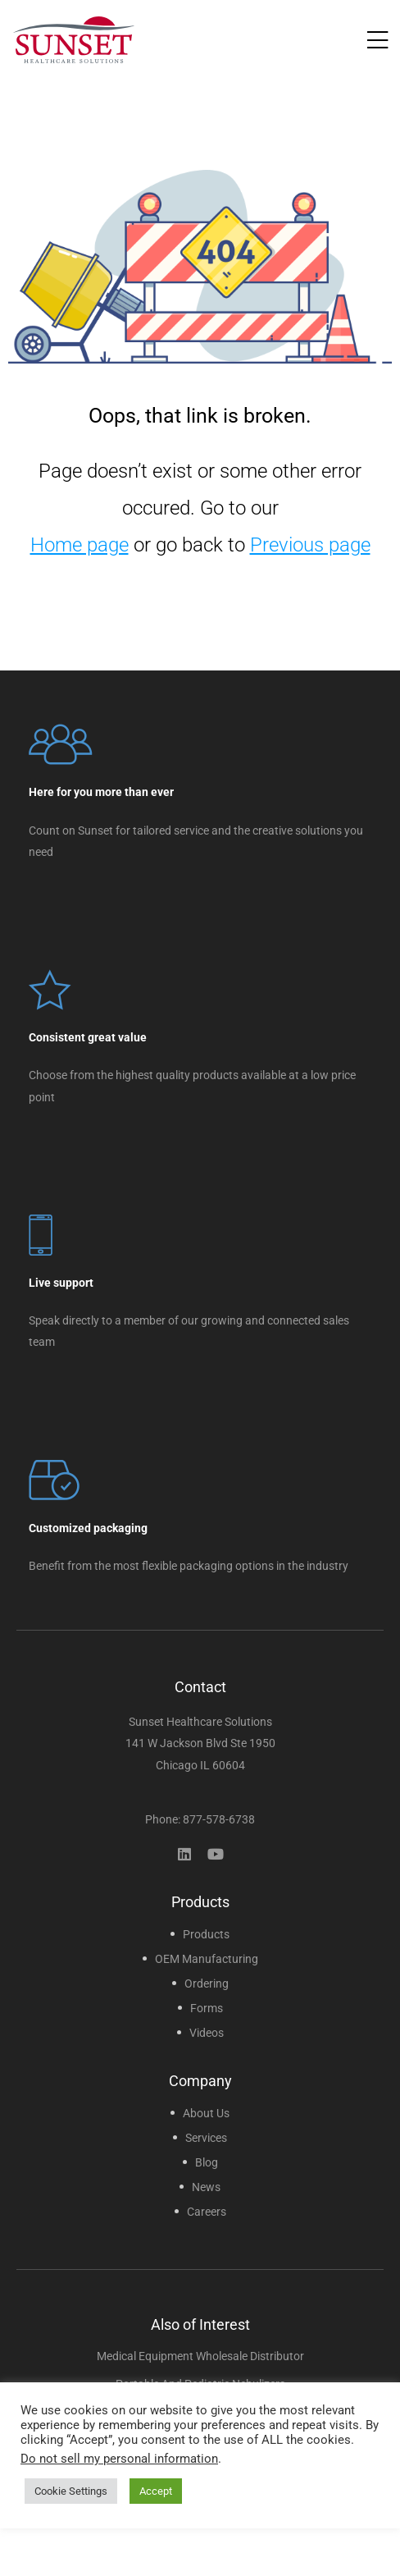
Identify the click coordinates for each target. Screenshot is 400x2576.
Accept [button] (155, 2491)
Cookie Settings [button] (70, 2491)
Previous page (310, 544)
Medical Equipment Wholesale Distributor (200, 2356)
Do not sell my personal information (119, 2458)
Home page (79, 544)
